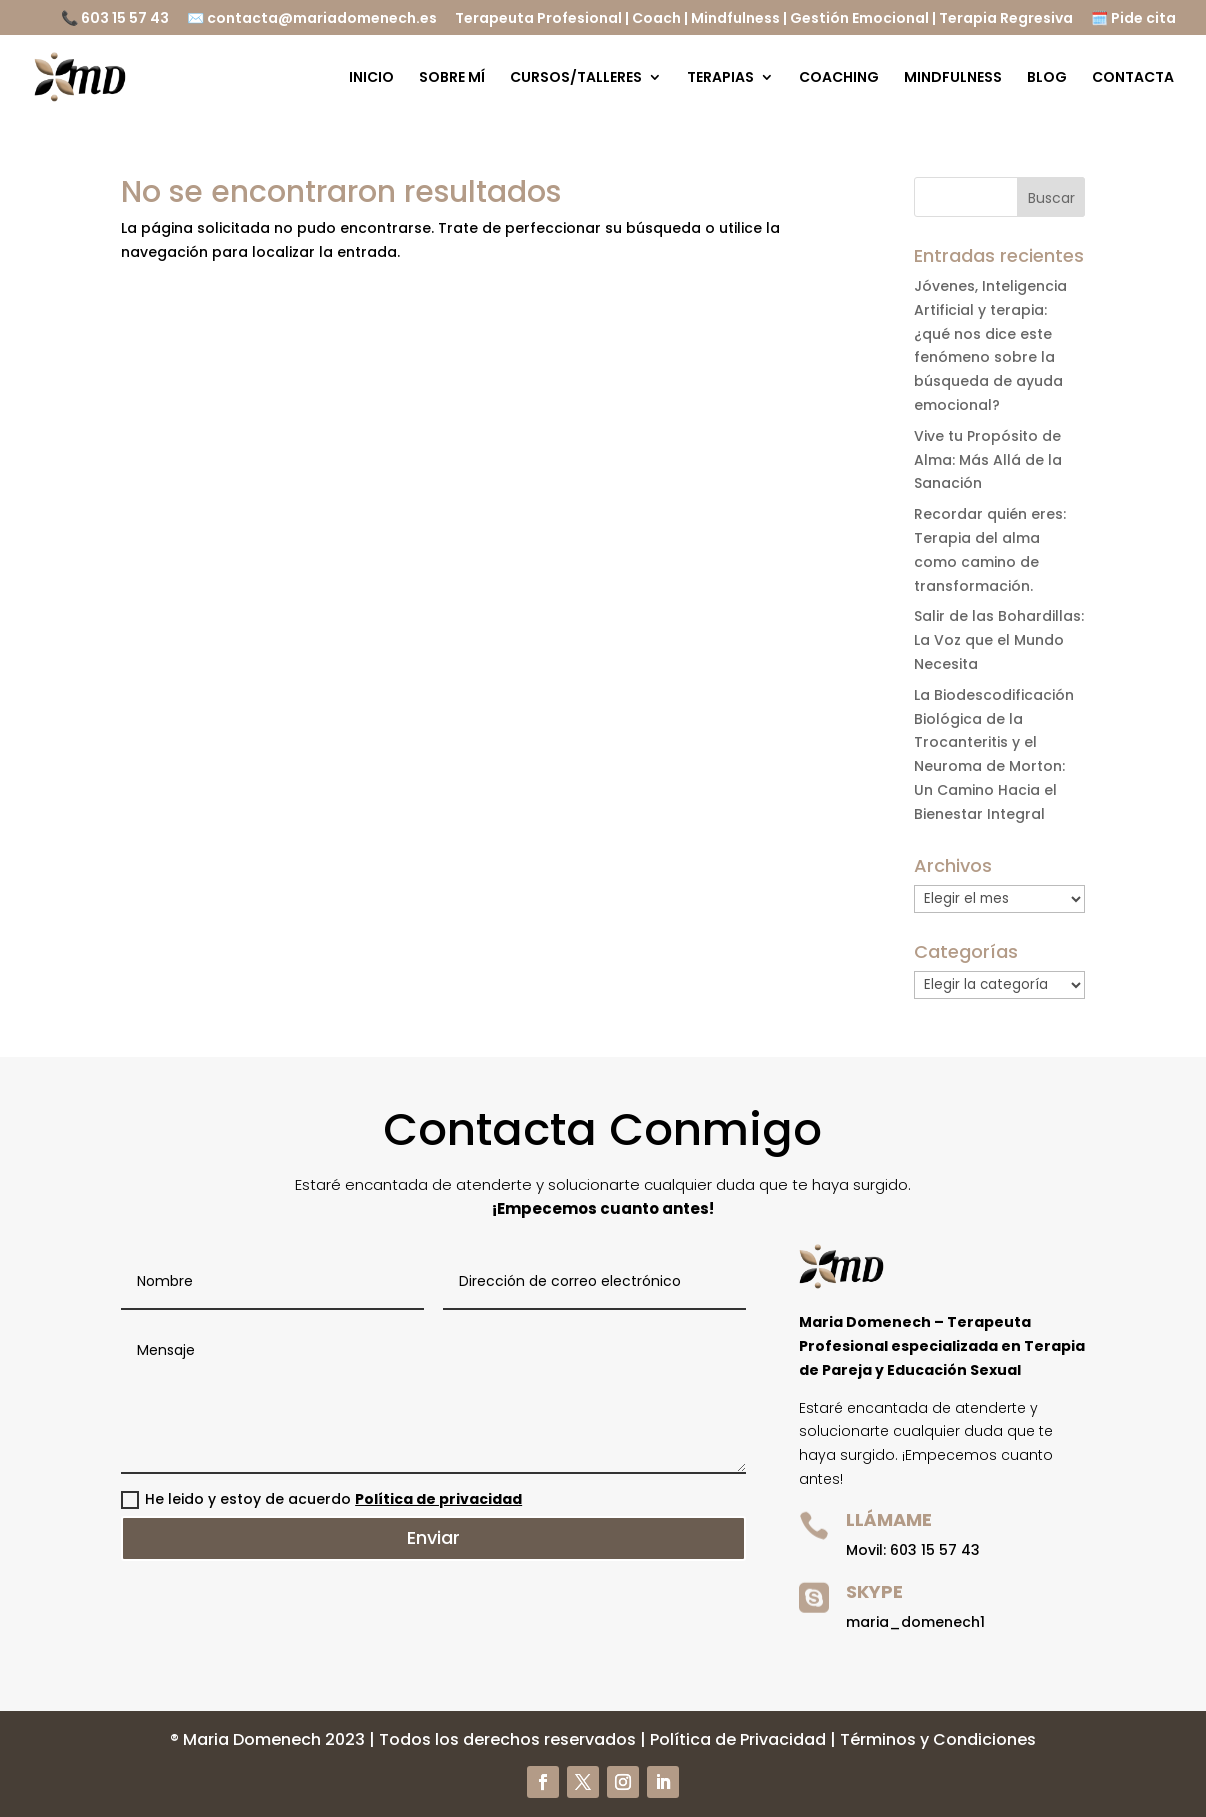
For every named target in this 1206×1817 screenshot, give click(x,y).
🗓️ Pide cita (1133, 19)
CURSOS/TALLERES (576, 78)
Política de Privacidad (738, 1739)
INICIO (371, 78)
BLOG (1047, 78)
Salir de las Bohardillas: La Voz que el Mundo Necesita (999, 640)
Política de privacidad (438, 1499)
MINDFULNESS (953, 78)
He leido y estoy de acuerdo (321, 1499)
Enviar (433, 1537)
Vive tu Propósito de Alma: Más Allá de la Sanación (988, 460)
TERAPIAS (720, 78)
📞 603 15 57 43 (115, 19)
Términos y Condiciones (938, 1739)
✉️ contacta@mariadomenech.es (312, 19)
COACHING (839, 78)
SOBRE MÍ (452, 78)
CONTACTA (1133, 78)
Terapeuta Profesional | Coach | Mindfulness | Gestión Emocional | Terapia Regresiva (764, 19)
